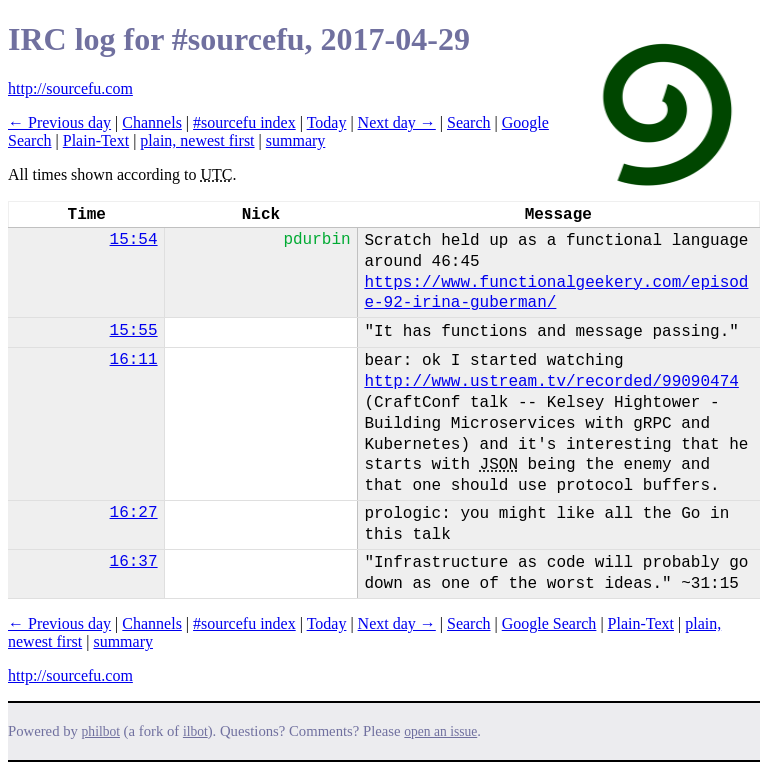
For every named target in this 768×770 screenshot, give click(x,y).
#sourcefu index (244, 122)
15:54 (134, 240)
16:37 (134, 562)
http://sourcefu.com (70, 88)
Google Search (549, 623)
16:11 (134, 360)
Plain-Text (96, 140)
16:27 (134, 513)
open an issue (440, 731)
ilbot (195, 731)
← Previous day (59, 122)
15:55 (134, 331)
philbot (101, 731)
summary (296, 140)
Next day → (397, 122)
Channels (152, 122)
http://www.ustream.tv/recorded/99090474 (551, 382)
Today (327, 122)
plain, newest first (197, 140)
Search (469, 122)
